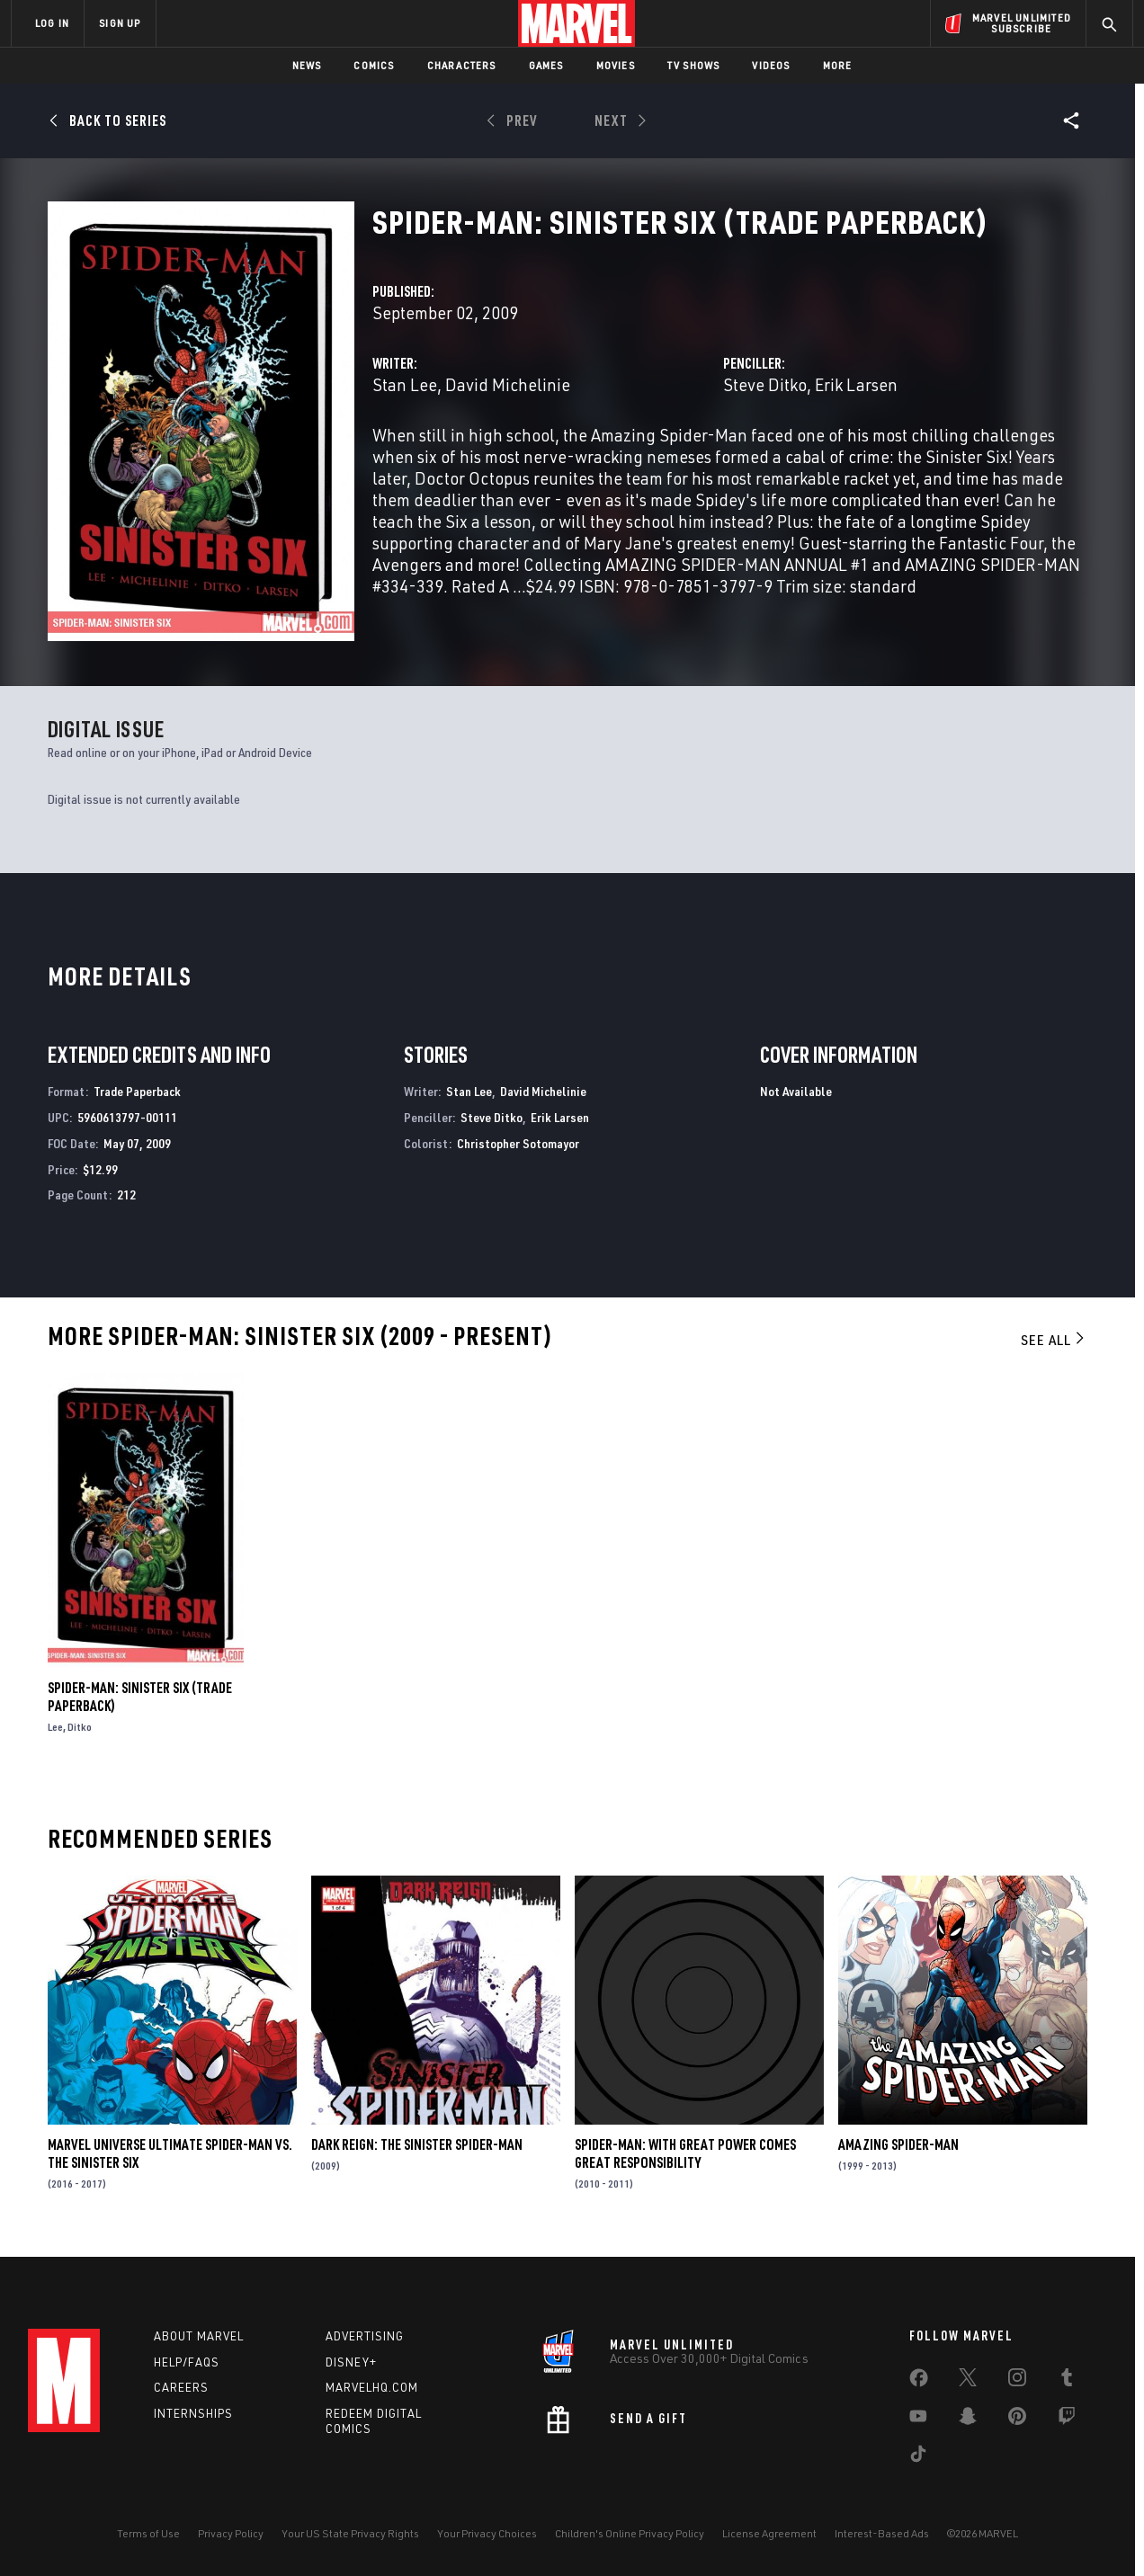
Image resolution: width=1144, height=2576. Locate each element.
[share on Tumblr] (1067, 2381)
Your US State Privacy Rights (350, 2533)
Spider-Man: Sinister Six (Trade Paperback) (140, 1697)
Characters (461, 65)
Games (546, 65)
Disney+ (351, 2362)
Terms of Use (148, 2533)
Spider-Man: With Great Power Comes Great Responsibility (685, 2153)
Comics (373, 65)
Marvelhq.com (372, 2387)
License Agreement (769, 2533)
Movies (615, 65)
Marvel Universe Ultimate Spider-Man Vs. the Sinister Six (170, 2153)
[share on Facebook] (918, 2382)
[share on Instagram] (1017, 2381)
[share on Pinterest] (1017, 2420)
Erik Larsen (856, 384)
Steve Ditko (765, 384)
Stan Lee (404, 384)
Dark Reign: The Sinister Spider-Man (417, 2144)
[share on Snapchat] (968, 2420)
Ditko (79, 1727)
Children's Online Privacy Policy (629, 2533)
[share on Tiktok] (918, 2457)
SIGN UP (119, 23)
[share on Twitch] (1067, 2420)
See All (1054, 1340)
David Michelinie (507, 384)
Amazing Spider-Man (898, 2144)
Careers (181, 2387)
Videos (771, 65)
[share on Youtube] (918, 2420)
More (838, 65)
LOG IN (52, 23)
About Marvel (199, 2336)
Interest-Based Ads (882, 2533)
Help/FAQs (186, 2362)
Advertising (365, 2336)
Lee (55, 1727)
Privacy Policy (231, 2533)
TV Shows (693, 65)
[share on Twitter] (968, 2381)
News (307, 65)
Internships (193, 2413)
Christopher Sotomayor (518, 1143)
